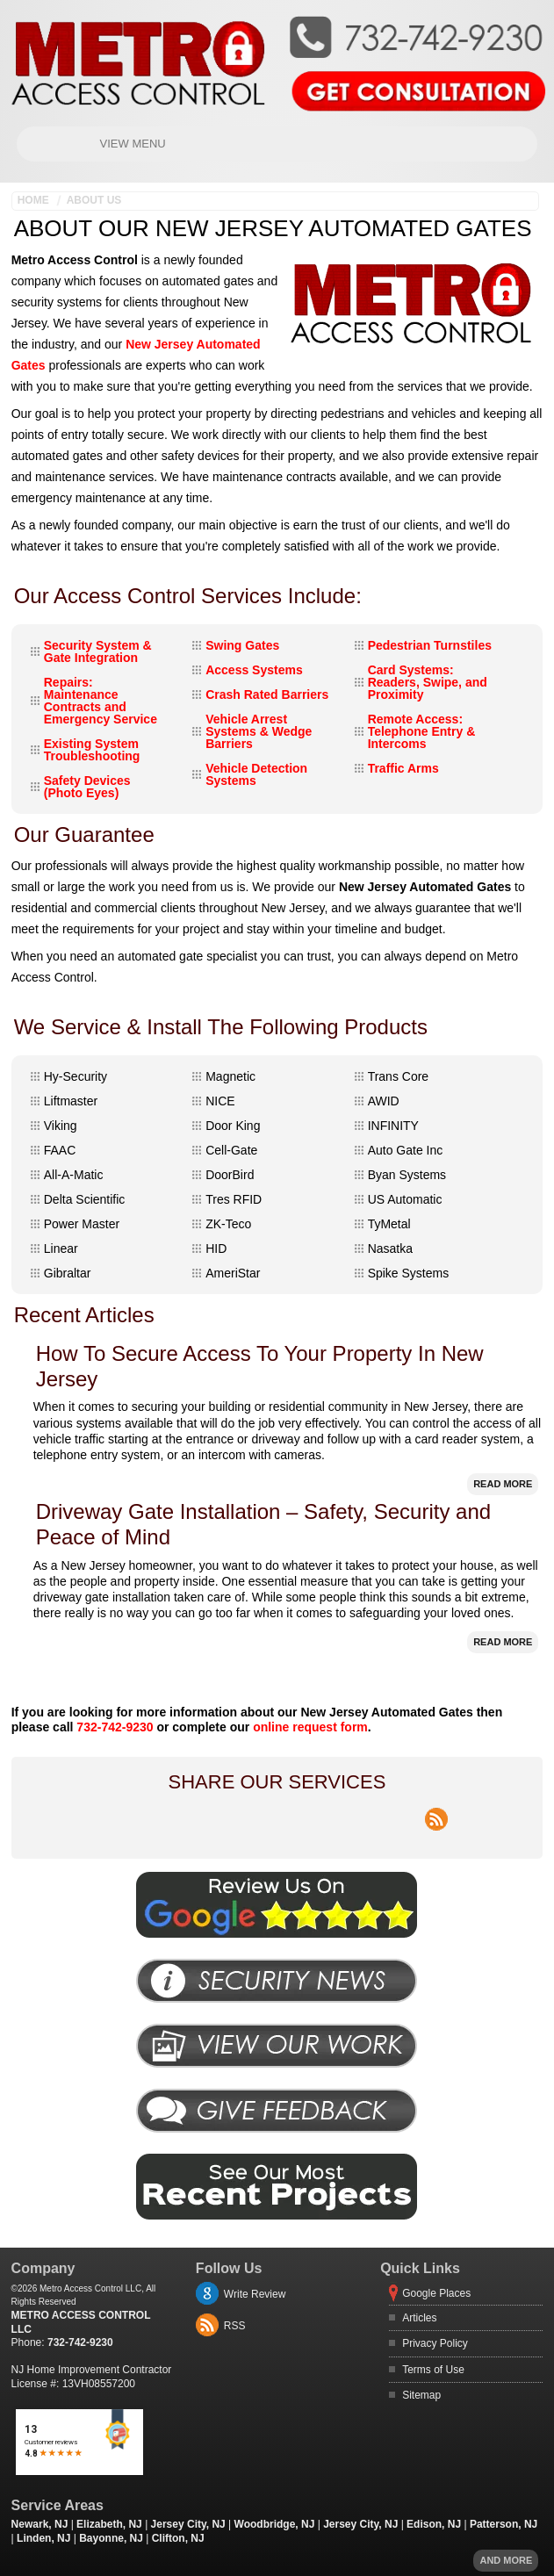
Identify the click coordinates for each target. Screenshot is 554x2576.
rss (437, 1809)
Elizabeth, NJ (109, 2524)
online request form (310, 1727)
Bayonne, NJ (111, 2538)
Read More (502, 1484)
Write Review (254, 2294)
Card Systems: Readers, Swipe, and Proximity (427, 682)
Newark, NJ (39, 2524)
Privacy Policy (435, 2343)
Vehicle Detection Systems (256, 774)
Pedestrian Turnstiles (430, 645)
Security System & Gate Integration (98, 651)
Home (33, 200)
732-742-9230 (114, 1727)
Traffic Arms (403, 768)
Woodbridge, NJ (274, 2524)
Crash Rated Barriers (266, 694)
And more (505, 2560)
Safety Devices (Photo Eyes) (87, 787)
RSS (235, 2326)
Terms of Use (433, 2370)
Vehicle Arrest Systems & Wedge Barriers (258, 731)
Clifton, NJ (178, 2538)
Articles (419, 2318)
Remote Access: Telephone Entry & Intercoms (422, 731)
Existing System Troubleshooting (92, 750)
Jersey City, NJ (188, 2524)
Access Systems (254, 670)
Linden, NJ (43, 2538)
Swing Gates (242, 645)
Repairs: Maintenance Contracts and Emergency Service (100, 700)
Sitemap (421, 2395)
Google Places (436, 2293)
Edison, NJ (434, 2524)
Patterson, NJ (503, 2524)
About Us (94, 200)
